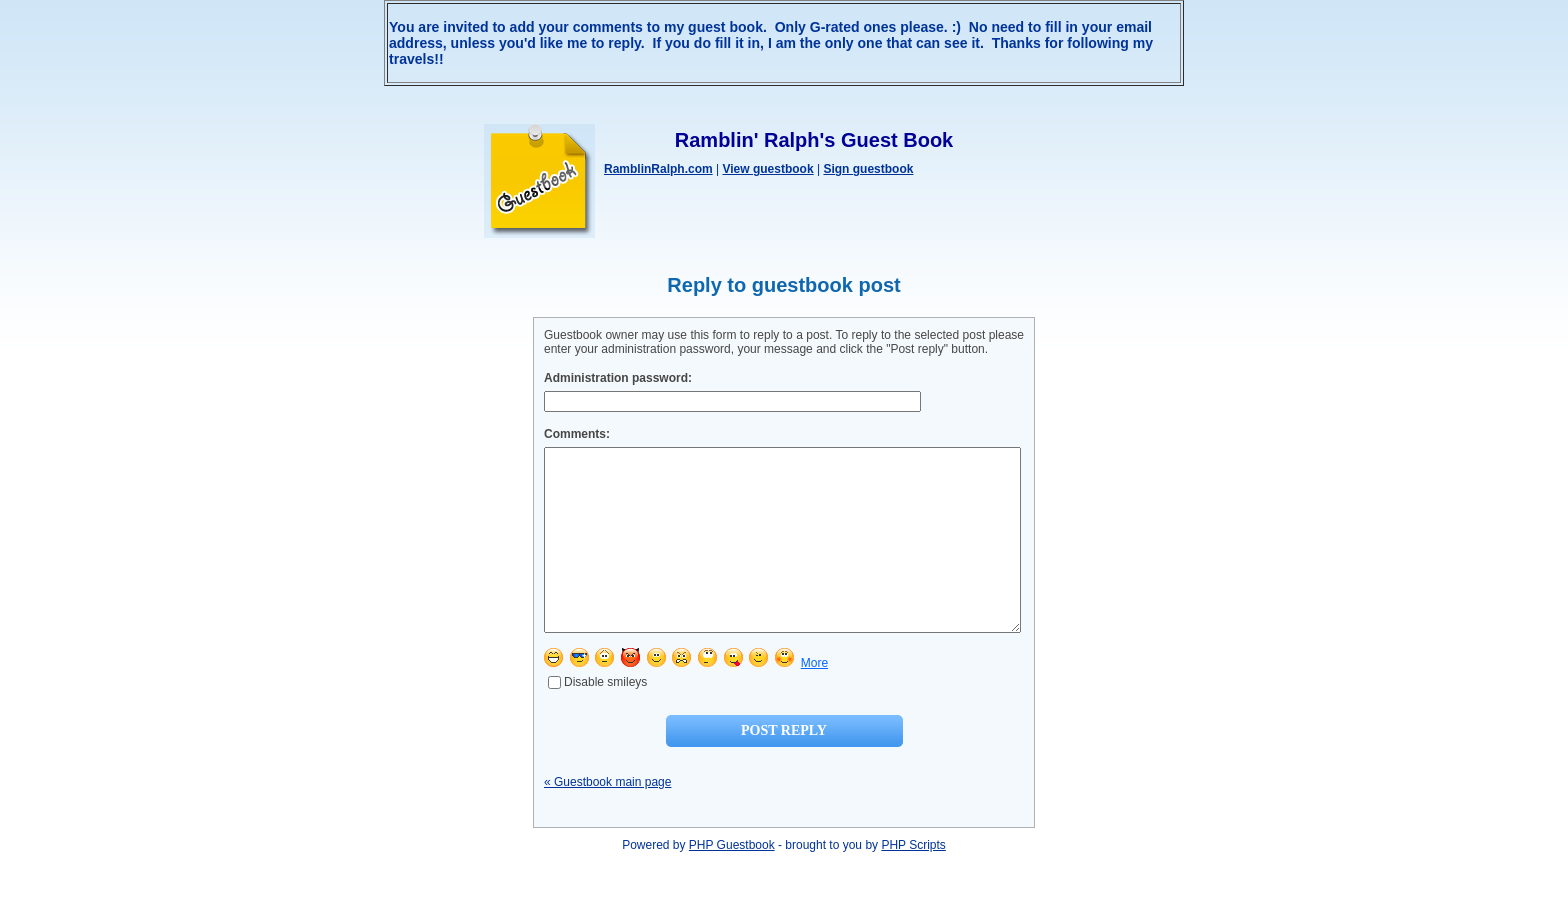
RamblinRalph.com (658, 169)
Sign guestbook (868, 169)
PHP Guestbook (732, 881)
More (814, 699)
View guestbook (767, 169)
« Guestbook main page (607, 818)
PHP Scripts (913, 881)
